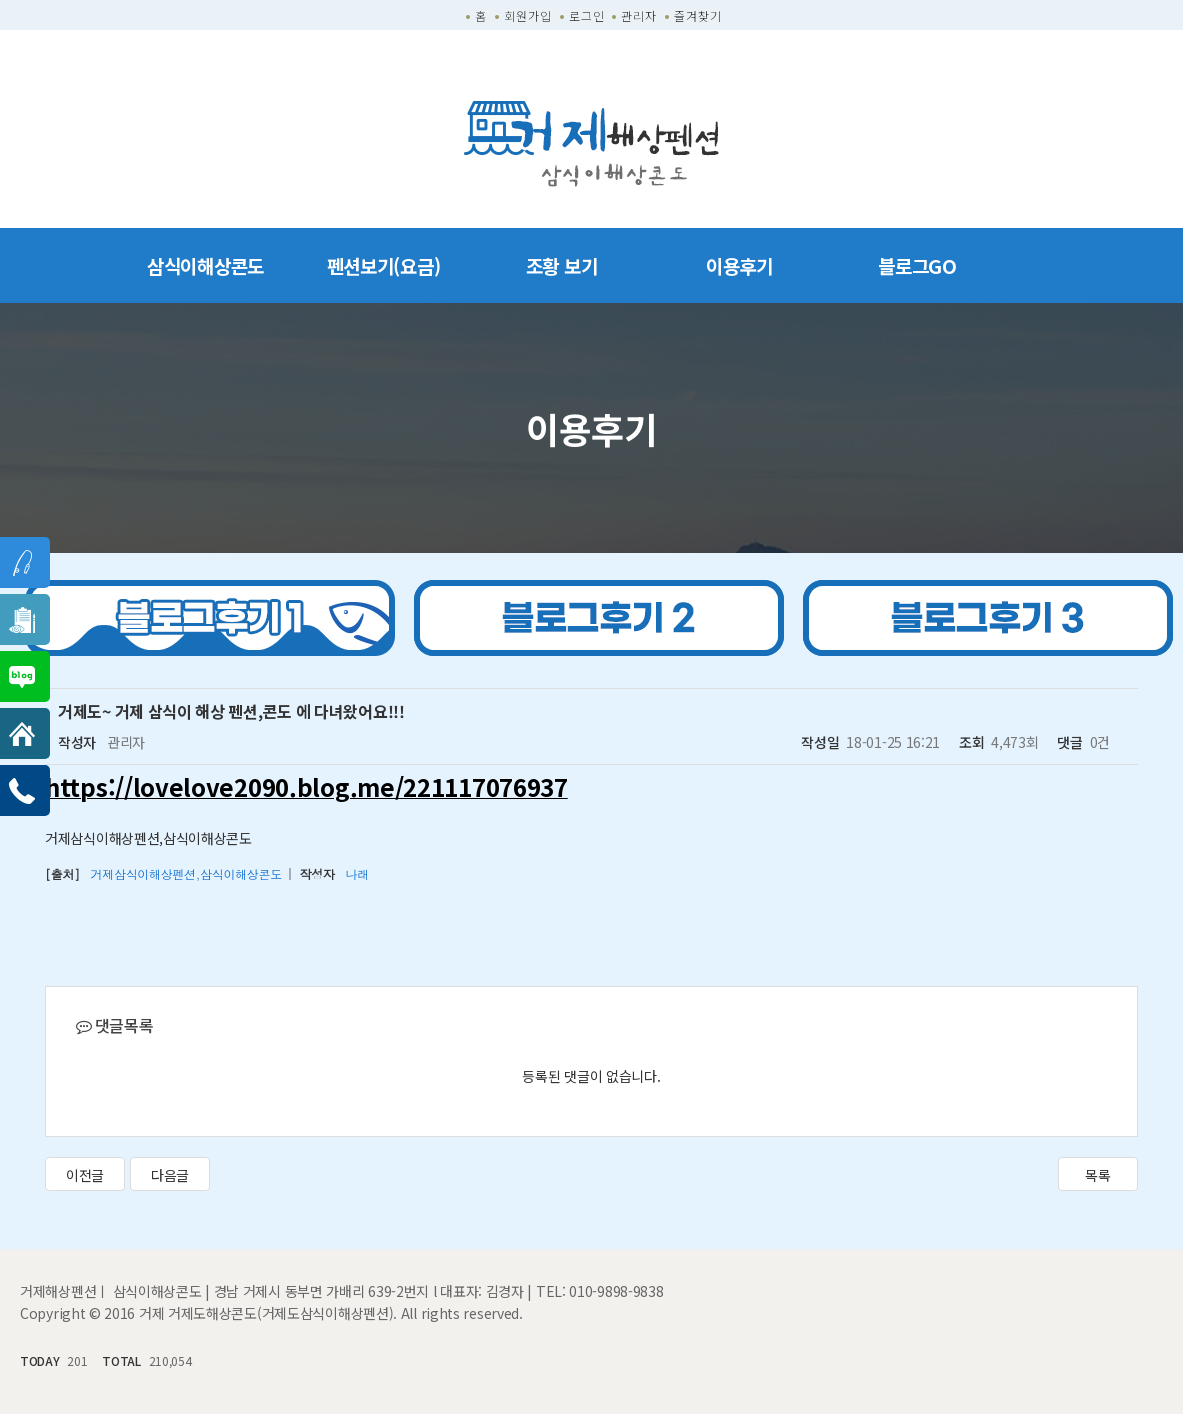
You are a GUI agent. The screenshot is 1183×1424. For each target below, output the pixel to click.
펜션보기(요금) (384, 265)
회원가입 (528, 15)
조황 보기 (562, 265)
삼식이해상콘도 (205, 265)
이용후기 (739, 265)
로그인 (587, 15)
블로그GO (917, 265)
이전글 (85, 1175)
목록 (1097, 1175)
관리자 (639, 15)
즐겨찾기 (698, 15)
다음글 (170, 1175)
